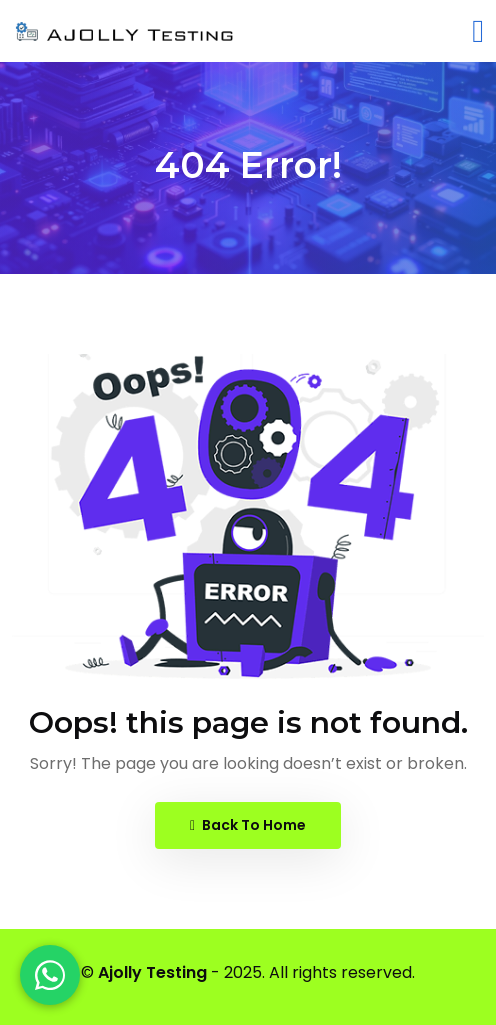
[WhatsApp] (50, 975)
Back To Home (248, 825)
